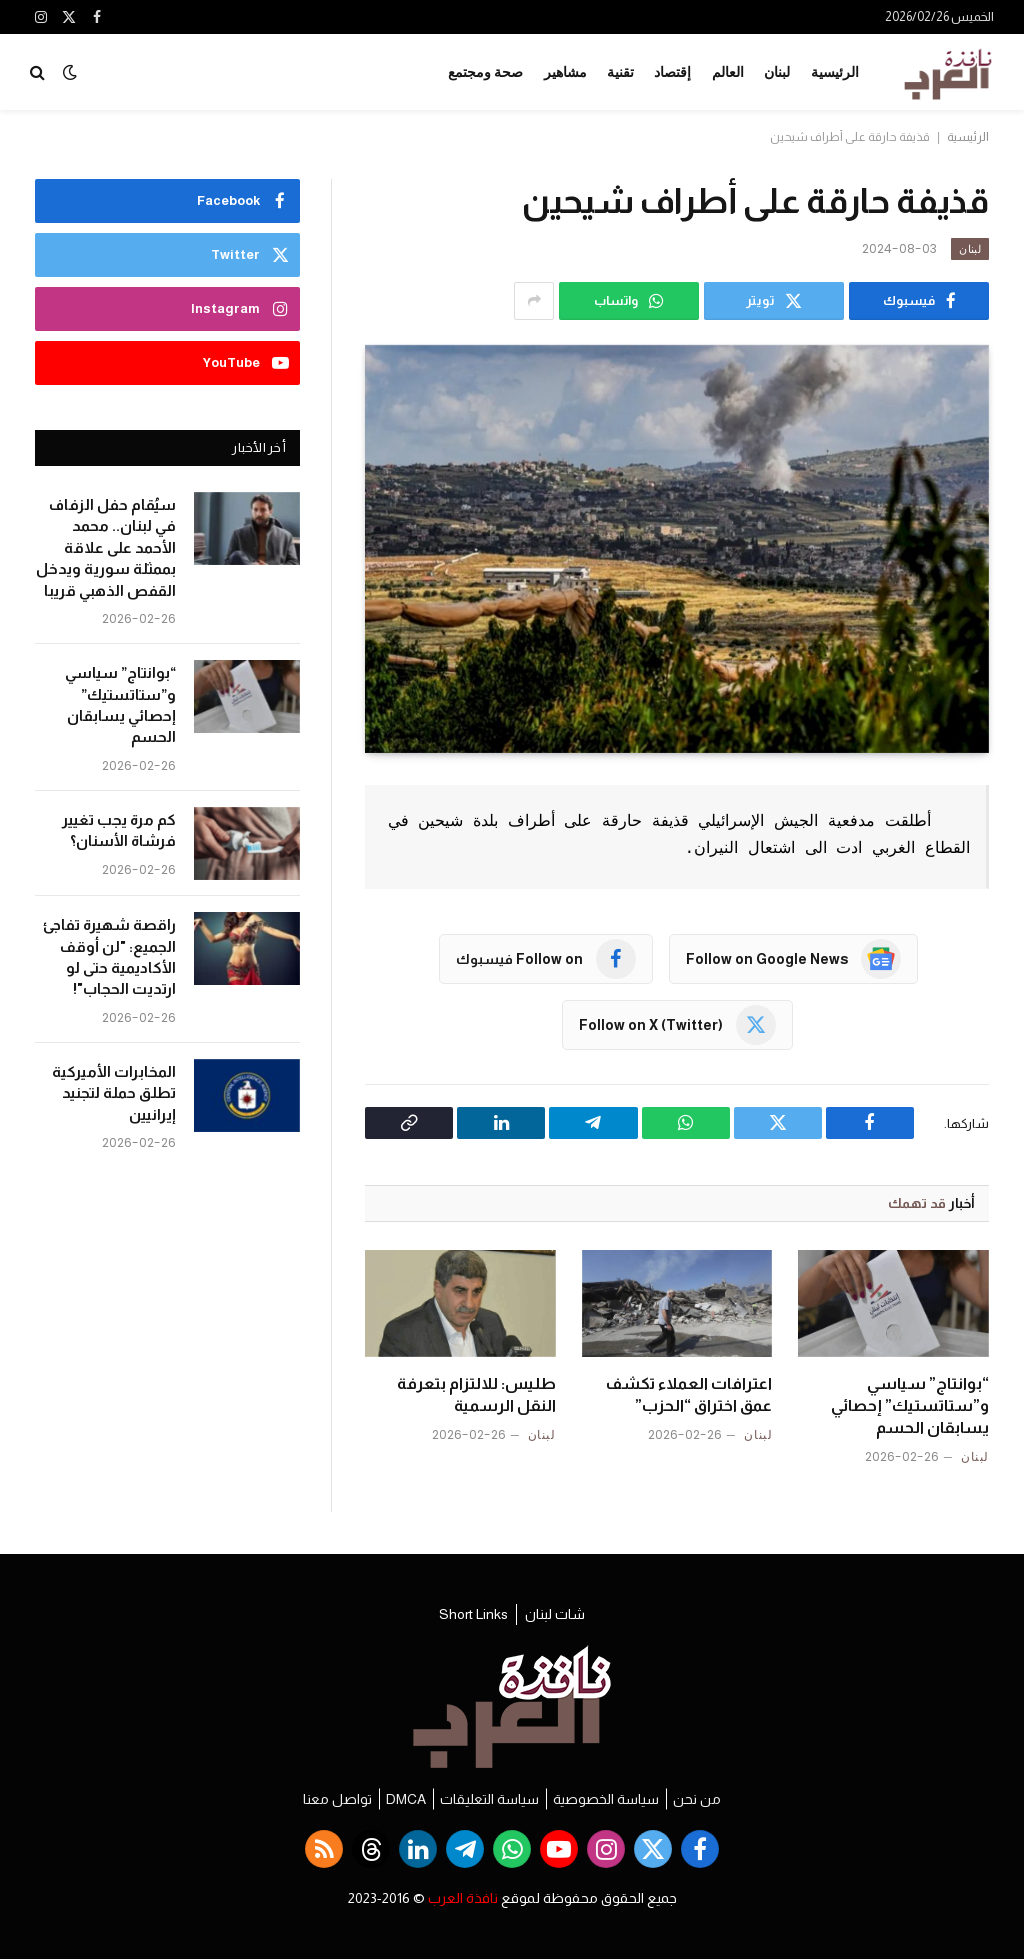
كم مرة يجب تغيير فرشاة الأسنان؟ (119, 830)
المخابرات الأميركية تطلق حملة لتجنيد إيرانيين (114, 1093)
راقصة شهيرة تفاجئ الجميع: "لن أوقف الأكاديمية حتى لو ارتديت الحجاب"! (109, 956)
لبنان (777, 72)
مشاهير (565, 72)
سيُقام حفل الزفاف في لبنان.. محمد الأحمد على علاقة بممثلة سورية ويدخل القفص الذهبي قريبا (106, 547)
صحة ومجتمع (485, 72)
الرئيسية (835, 72)
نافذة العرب (463, 1898)
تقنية (620, 72)
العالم (728, 72)
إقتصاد (672, 72)
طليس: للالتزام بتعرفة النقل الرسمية (476, 1394)
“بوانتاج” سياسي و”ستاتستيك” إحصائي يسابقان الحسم (910, 1405)
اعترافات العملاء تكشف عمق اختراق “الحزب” (689, 1394)
